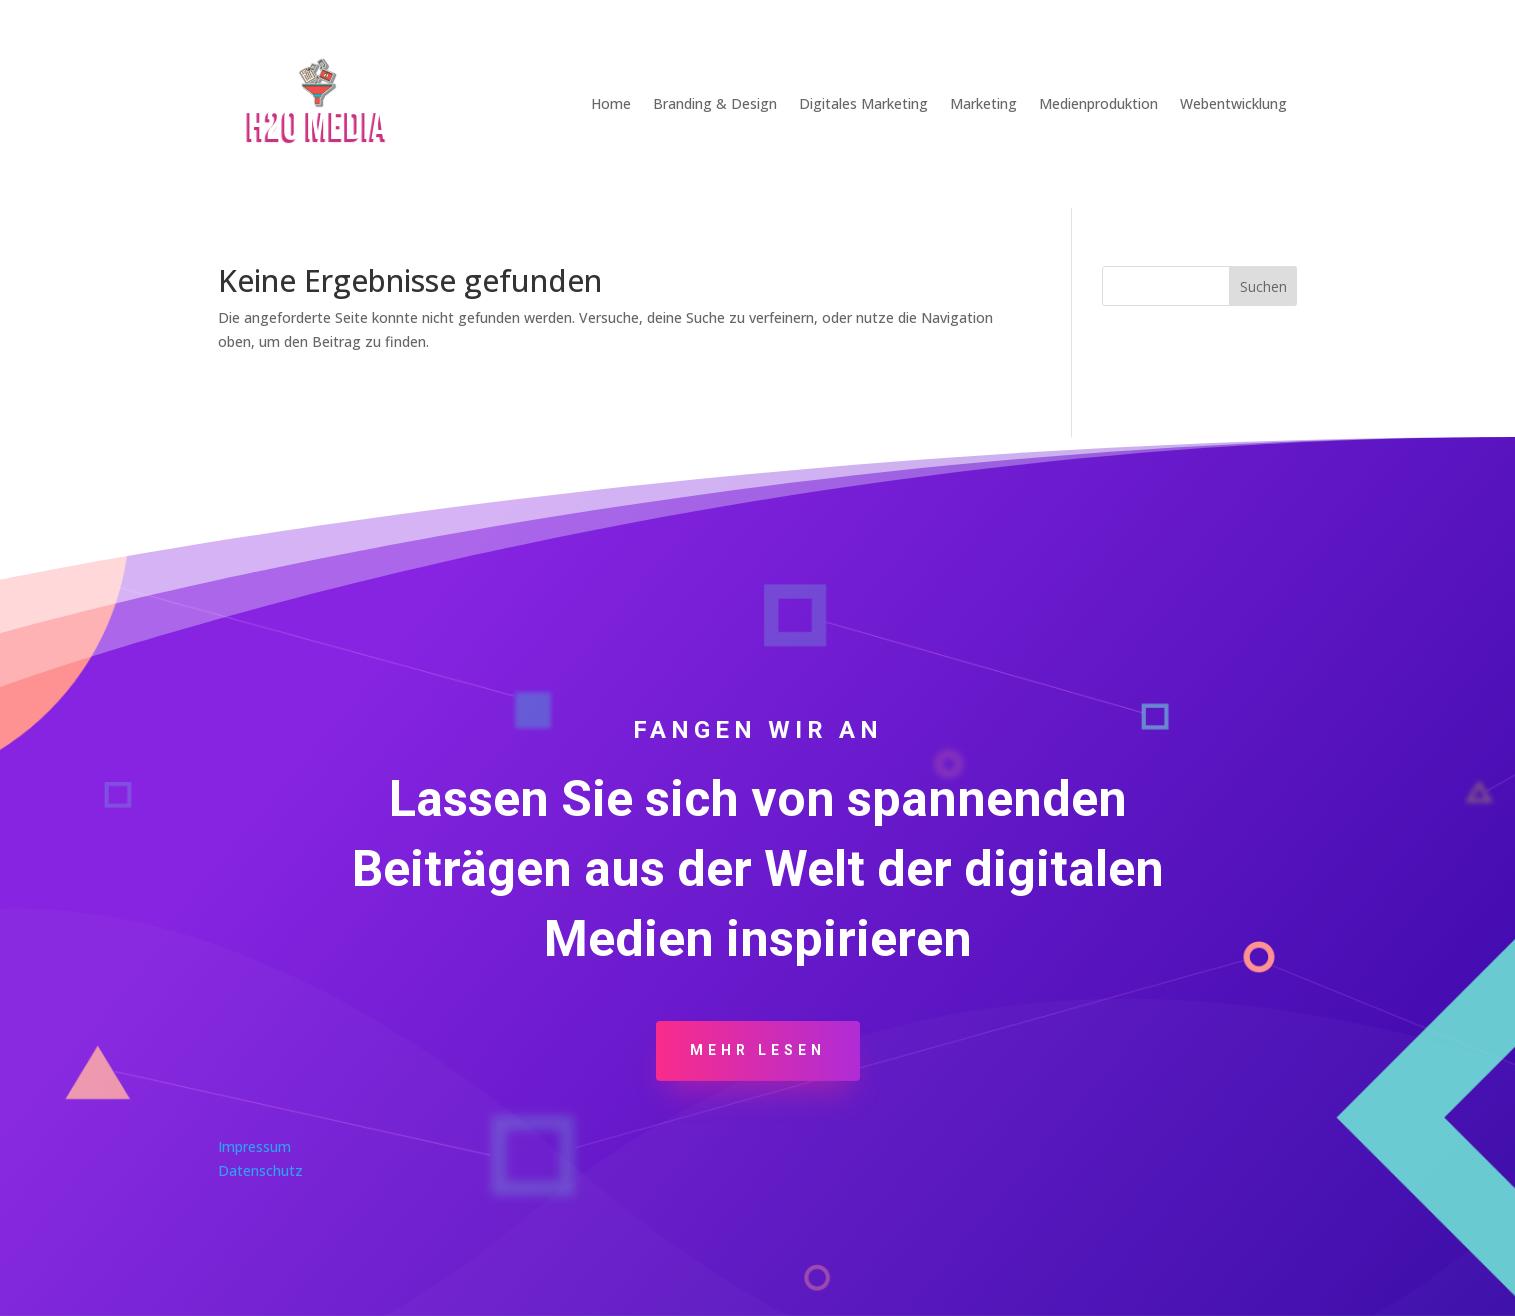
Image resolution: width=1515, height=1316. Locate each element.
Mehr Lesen (758, 1050)
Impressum (254, 1146)
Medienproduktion (1098, 103)
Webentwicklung (1233, 103)
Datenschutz (260, 1170)
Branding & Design (715, 103)
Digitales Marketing (863, 103)
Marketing (983, 103)
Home (611, 103)
